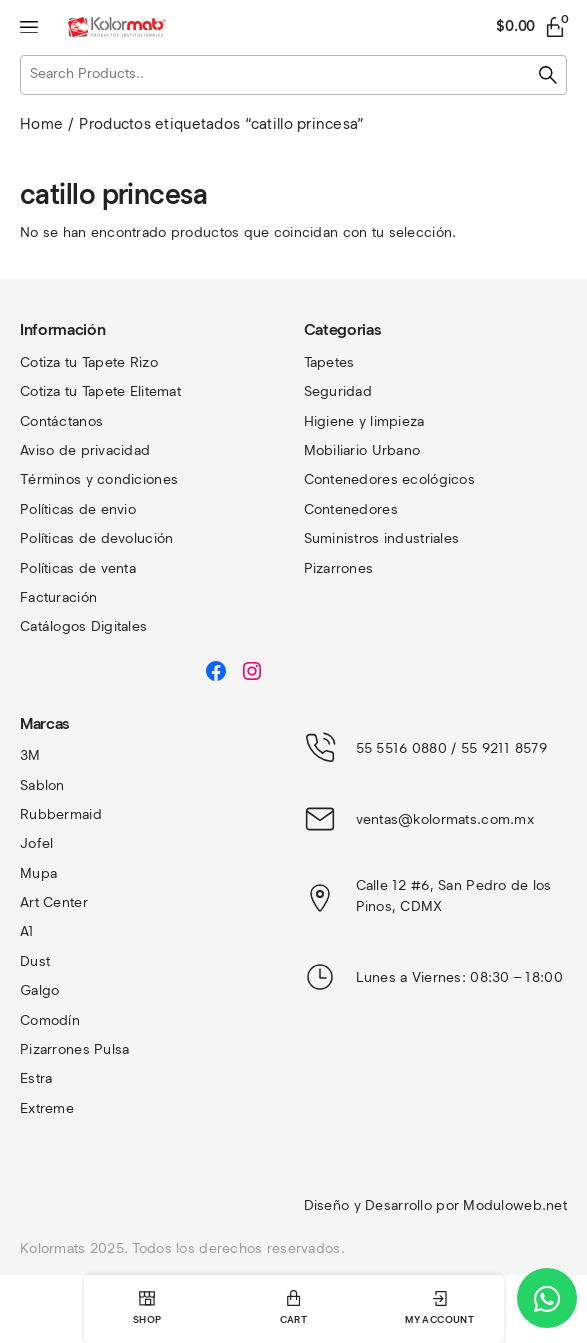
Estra (36, 1078)
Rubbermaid (61, 814)
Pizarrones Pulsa (74, 1049)
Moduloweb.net (515, 1205)
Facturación (58, 597)
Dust (35, 961)
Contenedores (351, 509)
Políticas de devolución (96, 538)
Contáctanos (61, 421)
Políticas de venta (78, 568)
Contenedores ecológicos (389, 479)
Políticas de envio (78, 509)
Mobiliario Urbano (362, 450)
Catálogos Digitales (83, 626)
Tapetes (329, 362)
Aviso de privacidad (85, 450)
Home (41, 124)
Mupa (38, 873)
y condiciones (132, 479)
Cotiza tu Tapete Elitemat (100, 391)
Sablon (42, 785)
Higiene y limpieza (364, 421)
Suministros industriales (382, 538)
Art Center (54, 902)
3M (30, 755)
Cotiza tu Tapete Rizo (89, 362)
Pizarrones (339, 568)
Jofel (36, 843)
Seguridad (338, 391)
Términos (53, 479)
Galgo (39, 990)
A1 (27, 931)
